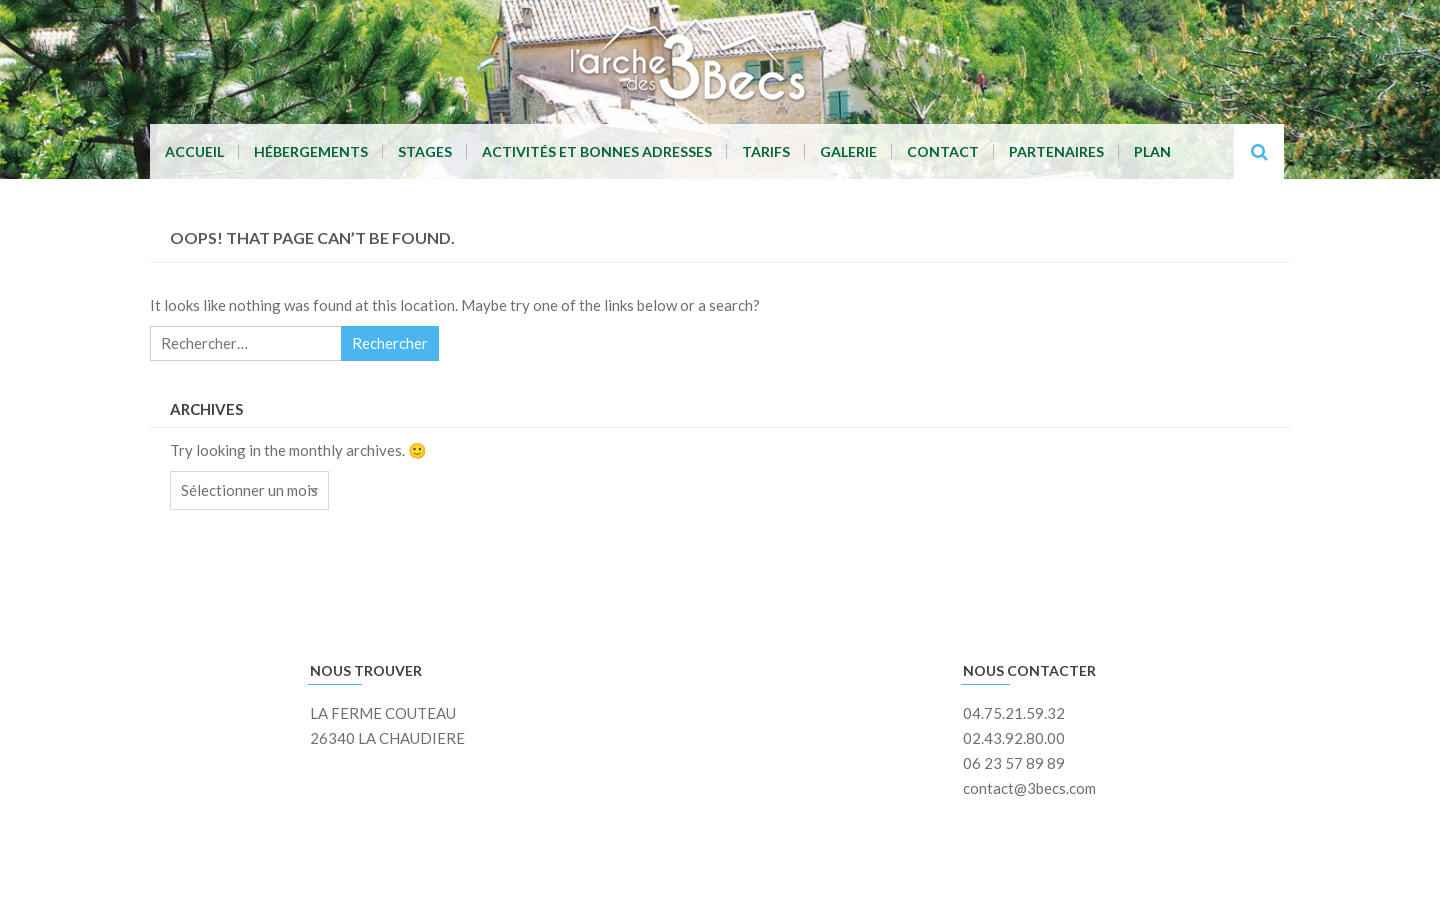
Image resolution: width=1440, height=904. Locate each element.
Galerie (848, 151)
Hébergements (311, 151)
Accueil (194, 151)
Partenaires (1056, 151)
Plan (1152, 151)
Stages (425, 151)
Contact (943, 151)
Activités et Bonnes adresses (597, 151)
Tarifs (766, 151)
